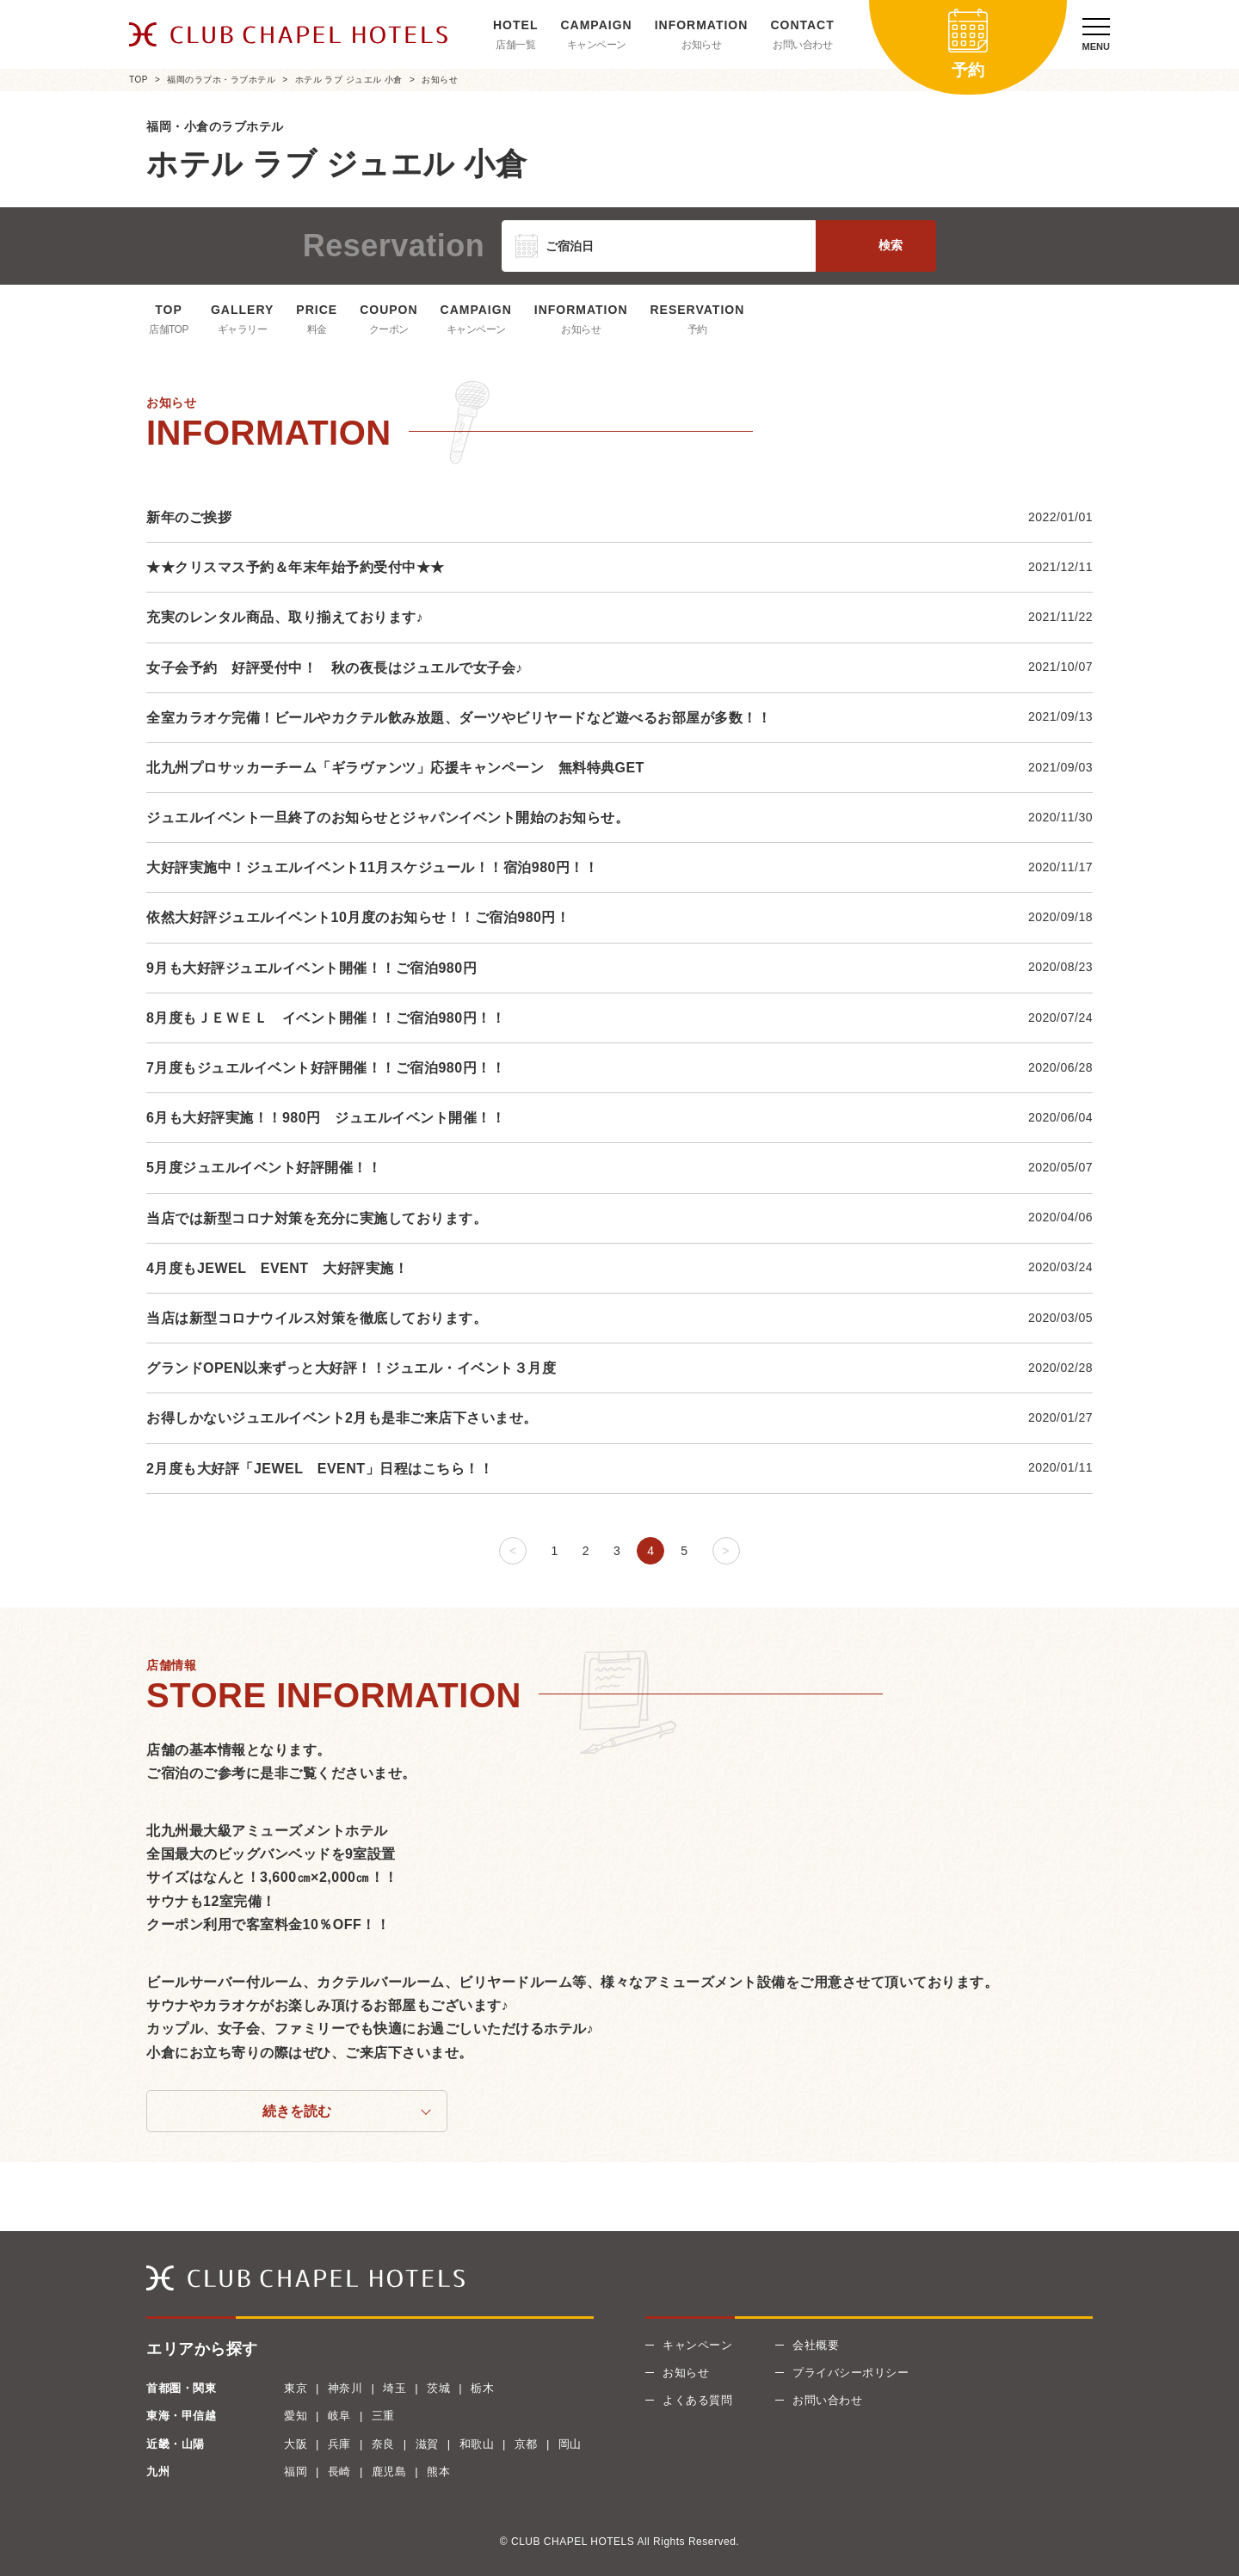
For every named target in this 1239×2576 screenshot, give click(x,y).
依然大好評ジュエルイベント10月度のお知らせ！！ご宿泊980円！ (358, 917)
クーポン (389, 329)
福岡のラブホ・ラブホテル (221, 79)
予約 (697, 329)
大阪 (295, 2444)
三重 (383, 2415)
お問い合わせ (802, 45)
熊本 (438, 2471)
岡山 (570, 2444)
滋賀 (427, 2444)
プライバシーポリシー (850, 2372)
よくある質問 (697, 2400)
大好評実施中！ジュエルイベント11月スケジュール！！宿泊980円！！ (372, 867)
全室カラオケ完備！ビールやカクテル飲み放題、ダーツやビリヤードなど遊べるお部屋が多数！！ (458, 717)
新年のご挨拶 (188, 517)
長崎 (339, 2471)
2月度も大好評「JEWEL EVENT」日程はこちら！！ (319, 1468)
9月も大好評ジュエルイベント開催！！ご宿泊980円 (311, 968)
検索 (890, 245)
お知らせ (701, 45)
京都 (526, 2444)
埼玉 (394, 2388)
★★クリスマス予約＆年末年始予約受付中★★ (295, 567)
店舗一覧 (515, 45)
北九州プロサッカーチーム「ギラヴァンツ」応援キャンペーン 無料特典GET (395, 767)
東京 (295, 2388)
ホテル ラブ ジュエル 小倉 (349, 79)
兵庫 (339, 2444)
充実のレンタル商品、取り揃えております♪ (284, 617)
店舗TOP (168, 329)
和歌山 (477, 2444)
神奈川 (345, 2388)
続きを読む (296, 2111)
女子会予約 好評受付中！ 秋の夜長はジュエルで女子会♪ (334, 668)
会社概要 (815, 2345)
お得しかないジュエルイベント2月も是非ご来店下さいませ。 (342, 1418)
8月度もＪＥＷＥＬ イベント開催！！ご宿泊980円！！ (325, 1018)
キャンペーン (596, 45)
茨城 (438, 2388)
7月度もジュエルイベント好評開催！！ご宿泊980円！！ (325, 1068)
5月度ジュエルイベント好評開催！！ (263, 1167)
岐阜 (339, 2415)
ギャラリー (243, 329)
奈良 (383, 2444)
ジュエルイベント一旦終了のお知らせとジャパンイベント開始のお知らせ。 (387, 817)
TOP (138, 79)
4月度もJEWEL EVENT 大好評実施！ (284, 1268)
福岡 (295, 2471)
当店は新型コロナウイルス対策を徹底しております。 (316, 1318)
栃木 (482, 2388)
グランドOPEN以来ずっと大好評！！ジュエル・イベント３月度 (351, 1368)
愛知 (295, 2415)
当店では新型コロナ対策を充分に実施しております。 (316, 1218)
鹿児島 (389, 2471)
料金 (317, 329)
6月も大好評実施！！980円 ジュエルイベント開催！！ (325, 1117)
